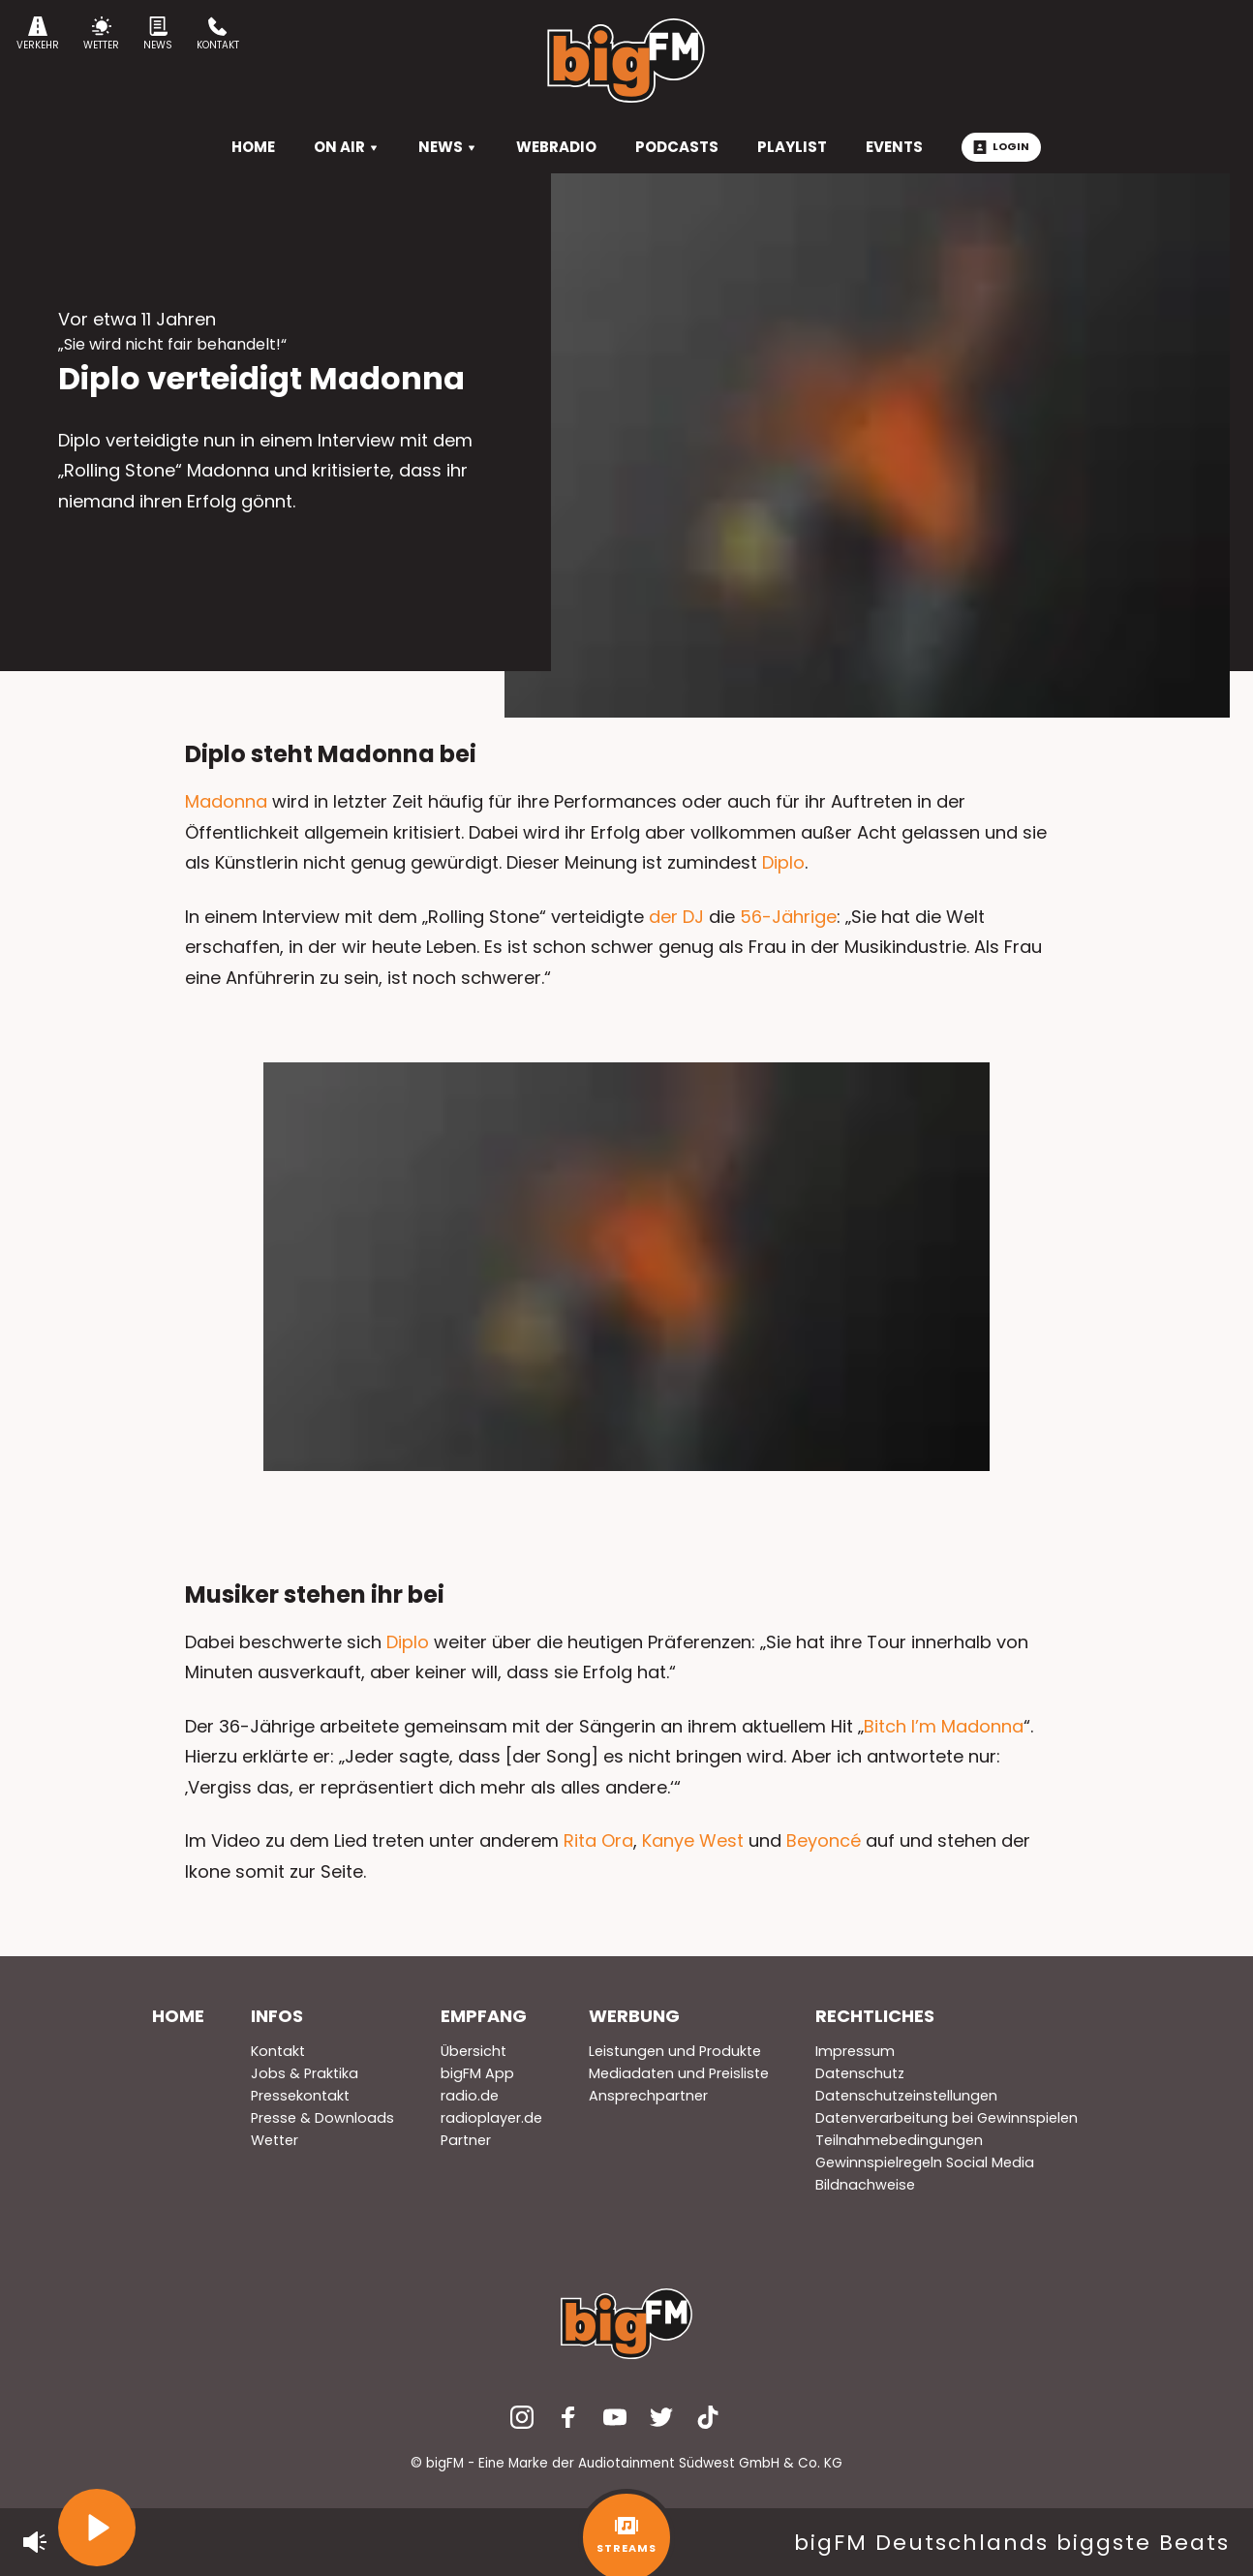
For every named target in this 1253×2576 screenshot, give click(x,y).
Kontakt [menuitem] (278, 2051)
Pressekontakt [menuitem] (300, 2095)
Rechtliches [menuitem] (874, 2016)
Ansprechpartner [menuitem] (648, 2095)
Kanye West (693, 1840)
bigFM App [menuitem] (477, 2073)
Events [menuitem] (894, 147)
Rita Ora (598, 1840)
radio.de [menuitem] (470, 2095)
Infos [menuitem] (277, 2016)
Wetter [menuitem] (274, 2140)
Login (1001, 146)
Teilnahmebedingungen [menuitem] (899, 2140)
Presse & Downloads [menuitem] (322, 2118)
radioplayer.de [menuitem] (491, 2118)
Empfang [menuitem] (484, 2016)
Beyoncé (823, 1840)
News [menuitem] (447, 147)
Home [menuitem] (178, 2016)
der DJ (676, 917)
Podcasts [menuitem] (676, 147)
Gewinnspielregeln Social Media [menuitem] (924, 2162)
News (157, 34)
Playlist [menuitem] (792, 147)
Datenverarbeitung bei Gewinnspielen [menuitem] (946, 2118)
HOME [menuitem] (253, 147)
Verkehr (37, 34)
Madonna (226, 801)
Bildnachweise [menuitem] (865, 2184)
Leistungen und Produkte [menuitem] (675, 2051)
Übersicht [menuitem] (473, 2051)
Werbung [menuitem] (634, 2016)
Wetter (101, 34)
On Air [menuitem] (347, 147)
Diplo (783, 862)
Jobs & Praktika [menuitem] (304, 2073)
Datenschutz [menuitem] (859, 2073)
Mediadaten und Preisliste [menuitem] (679, 2073)
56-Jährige (788, 917)
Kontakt (218, 34)
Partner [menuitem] (466, 2140)
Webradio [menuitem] (556, 147)
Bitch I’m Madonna (944, 1726)
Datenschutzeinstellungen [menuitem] (906, 2095)
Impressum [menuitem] (855, 2051)
